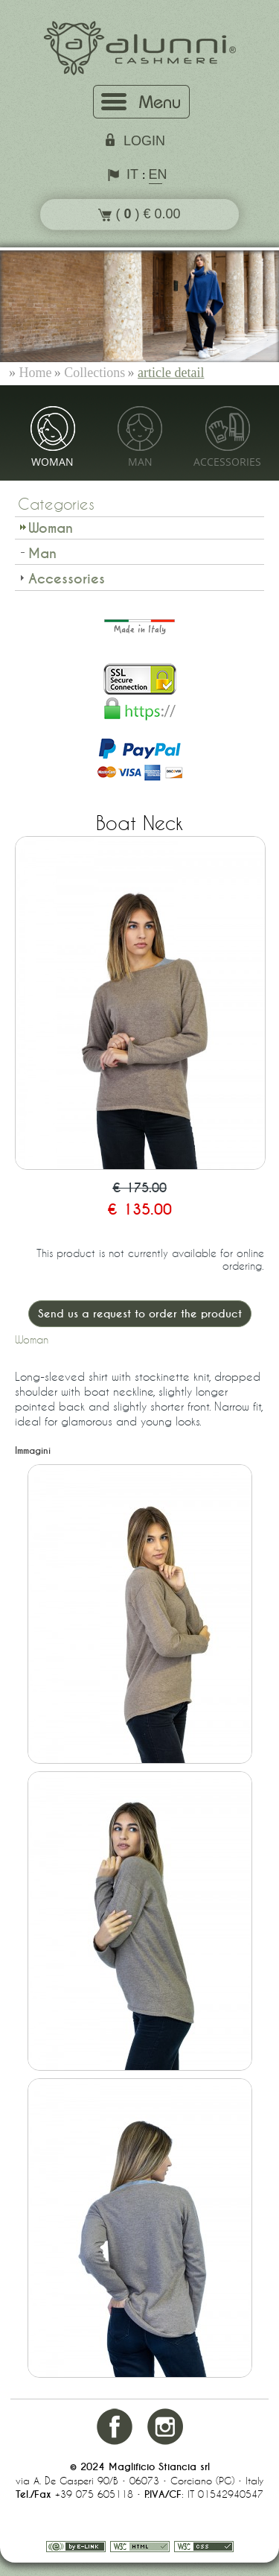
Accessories (227, 462)
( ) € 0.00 (139, 213)
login (144, 140)
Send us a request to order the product (140, 1313)
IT (132, 174)
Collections (94, 372)
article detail (171, 372)
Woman (52, 462)
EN (155, 174)
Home (35, 372)
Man (140, 462)
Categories (56, 504)
